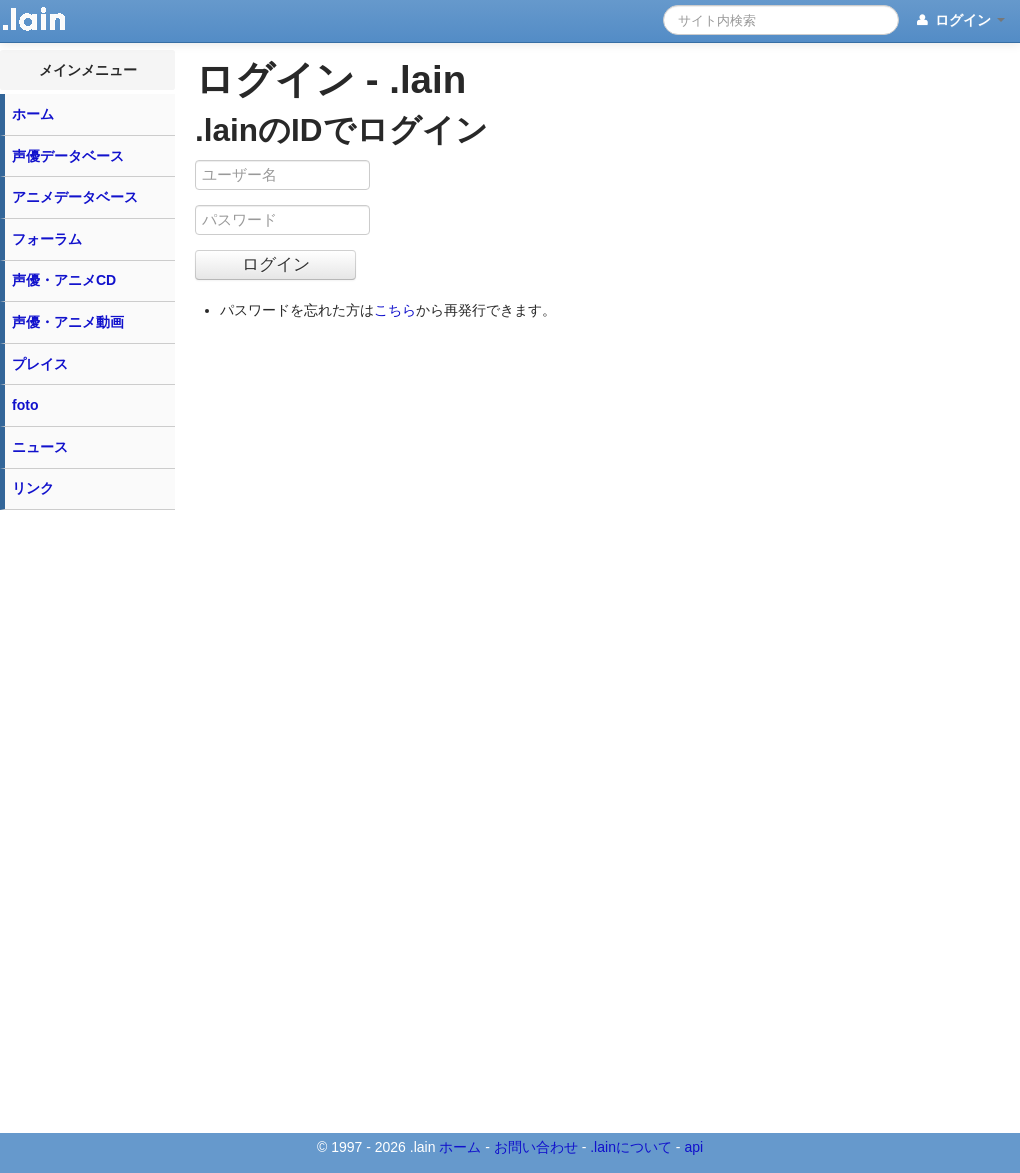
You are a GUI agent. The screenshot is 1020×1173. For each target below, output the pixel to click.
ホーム (33, 114)
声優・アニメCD (64, 280)
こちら (395, 310)
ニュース (40, 447)
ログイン (959, 21)
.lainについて (631, 1147)
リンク (33, 488)
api (693, 1147)
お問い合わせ (536, 1147)
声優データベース (68, 156)
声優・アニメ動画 (68, 322)
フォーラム (47, 239)
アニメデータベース (75, 197)
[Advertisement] (88, 820)
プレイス (40, 364)
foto (25, 405)
